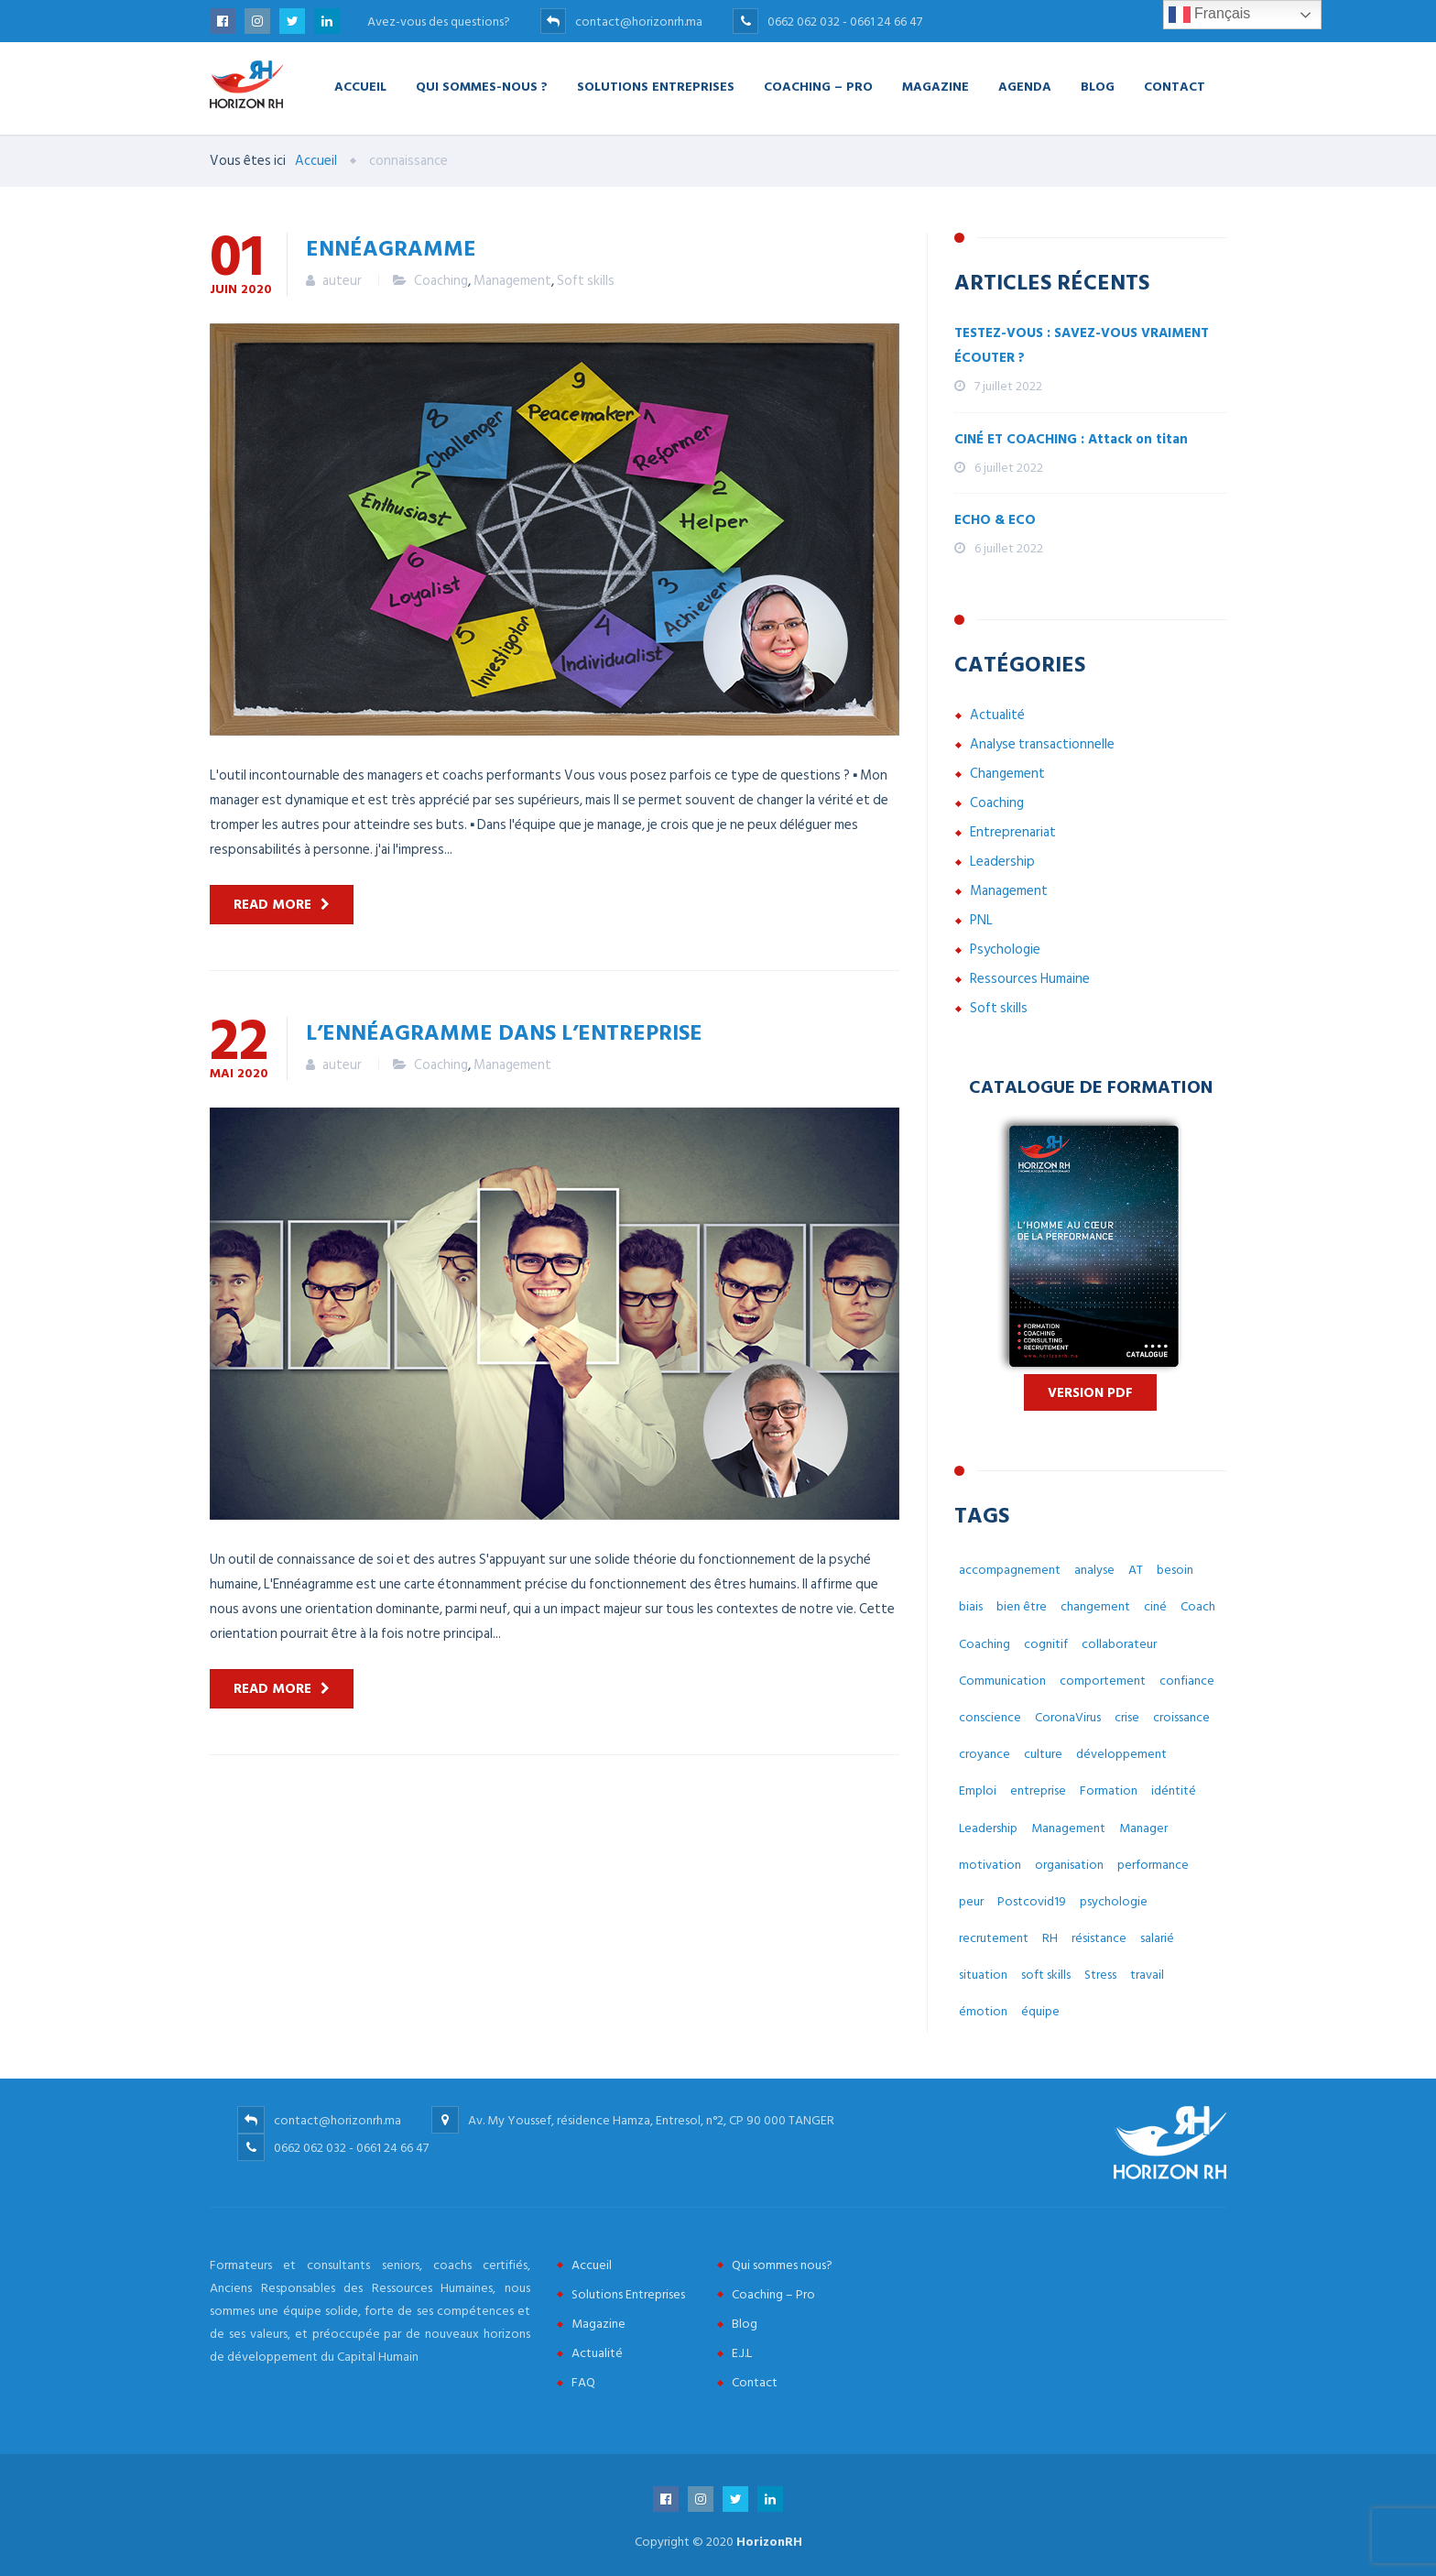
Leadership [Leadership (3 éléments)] (988, 1828)
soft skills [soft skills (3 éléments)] (1046, 1974)
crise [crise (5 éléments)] (1127, 1717)
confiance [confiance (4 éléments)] (1186, 1680)
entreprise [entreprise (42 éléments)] (1038, 1790)
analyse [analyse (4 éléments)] (1094, 1569)
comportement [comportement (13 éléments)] (1103, 1680)
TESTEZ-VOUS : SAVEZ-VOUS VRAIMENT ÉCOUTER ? (1081, 345)
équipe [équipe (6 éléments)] (1040, 2011)
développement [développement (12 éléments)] (1121, 1753)
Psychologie (1005, 949)
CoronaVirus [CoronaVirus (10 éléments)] (1068, 1717)
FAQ (583, 2382)
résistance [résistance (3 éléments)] (1099, 1937)
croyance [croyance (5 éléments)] (984, 1753)
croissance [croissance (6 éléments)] (1181, 1717)
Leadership (1002, 861)
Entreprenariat (1013, 832)
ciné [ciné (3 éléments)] (1155, 1606)
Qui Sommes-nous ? (482, 85)
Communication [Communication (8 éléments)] (1002, 1680)
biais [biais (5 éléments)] (971, 1606)
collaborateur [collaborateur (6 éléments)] (1119, 1643)
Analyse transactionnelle (1042, 744)
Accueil (360, 85)
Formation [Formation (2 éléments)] (1108, 1790)
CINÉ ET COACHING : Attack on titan (1071, 439)
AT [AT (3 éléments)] (1135, 1569)
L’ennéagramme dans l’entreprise (504, 1031)
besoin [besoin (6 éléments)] (1175, 1569)
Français (1210, 15)
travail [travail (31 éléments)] (1147, 1974)
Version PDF (1090, 1392)
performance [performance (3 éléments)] (1153, 1864)
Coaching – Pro (818, 85)
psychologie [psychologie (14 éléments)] (1114, 1901)
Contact (1174, 85)
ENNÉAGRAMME (391, 247)
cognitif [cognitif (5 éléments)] (1046, 1643)
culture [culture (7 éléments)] (1043, 1753)
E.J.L (742, 2352)
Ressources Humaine (1030, 978)
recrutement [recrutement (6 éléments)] (993, 1937)
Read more (272, 904)
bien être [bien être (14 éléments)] (1021, 1606)
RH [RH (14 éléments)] (1050, 1937)
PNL (981, 920)
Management (512, 280)
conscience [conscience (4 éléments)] (990, 1717)
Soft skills (586, 280)
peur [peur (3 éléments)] (971, 1901)
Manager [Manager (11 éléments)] (1143, 1828)
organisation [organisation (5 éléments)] (1069, 1864)
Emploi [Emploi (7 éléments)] (977, 1790)
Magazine (935, 85)
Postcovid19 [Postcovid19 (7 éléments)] (1031, 1901)
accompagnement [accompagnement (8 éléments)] (1010, 1569)
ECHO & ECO (995, 519)
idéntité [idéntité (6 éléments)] (1173, 1790)
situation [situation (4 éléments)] (983, 1974)
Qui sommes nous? (782, 2265)
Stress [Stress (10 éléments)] (1100, 1974)
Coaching (441, 280)
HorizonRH (769, 2541)
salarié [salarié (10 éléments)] (1157, 1937)
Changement (1007, 773)
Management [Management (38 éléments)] (1068, 1828)
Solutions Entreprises (655, 85)
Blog (1098, 85)
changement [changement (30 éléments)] (1095, 1606)
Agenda (1024, 85)
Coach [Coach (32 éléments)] (1197, 1606)
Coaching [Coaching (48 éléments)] (984, 1643)
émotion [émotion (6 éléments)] (983, 2011)
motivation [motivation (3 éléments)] (990, 1864)
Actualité (997, 715)
